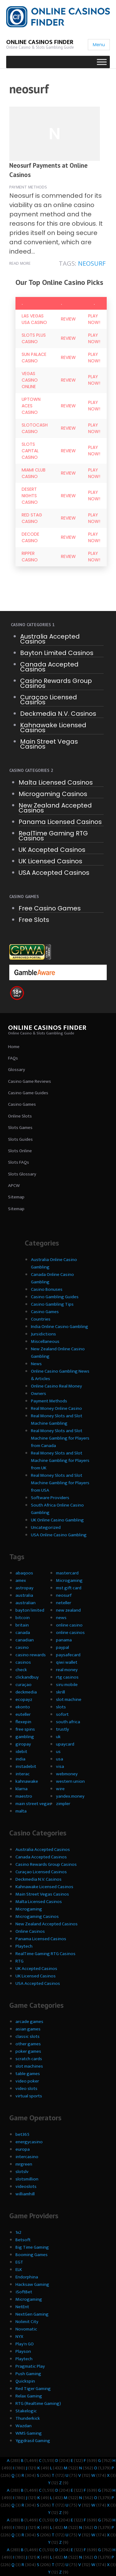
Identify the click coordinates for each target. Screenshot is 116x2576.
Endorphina (26, 2277)
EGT (19, 2262)
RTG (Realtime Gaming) (38, 2403)
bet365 (22, 2134)
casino (22, 1647)
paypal (62, 1647)
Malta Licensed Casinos (56, 782)
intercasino (26, 2157)
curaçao (23, 1685)
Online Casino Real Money (56, 1386)
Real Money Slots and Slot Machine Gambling (56, 1419)
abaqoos (24, 1573)
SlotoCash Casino (35, 428)
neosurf (91, 263)
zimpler (63, 1804)
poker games (28, 2051)
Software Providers (50, 1498)
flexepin (23, 1722)
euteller (23, 1714)
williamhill (25, 2194)
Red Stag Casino (32, 518)
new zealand (68, 1610)
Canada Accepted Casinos (49, 667)
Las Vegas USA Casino (34, 319)
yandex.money (70, 1796)
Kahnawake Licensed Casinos (53, 727)
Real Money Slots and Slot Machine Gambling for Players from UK (60, 1460)
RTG (19, 1961)
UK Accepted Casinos (52, 849)
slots (61, 1707)
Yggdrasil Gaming (32, 2441)
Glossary (16, 1069)
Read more (20, 263)
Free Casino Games (50, 908)
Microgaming (69, 1580)
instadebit (25, 1766)
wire (60, 1789)
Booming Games (31, 2255)
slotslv (21, 2171)
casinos (23, 1662)
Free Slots (34, 919)
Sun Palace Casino (34, 357)
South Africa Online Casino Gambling (57, 1508)
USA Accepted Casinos (54, 872)
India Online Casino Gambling (59, 1326)
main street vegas (33, 1804)
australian (25, 1603)
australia (24, 1595)
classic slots (27, 2036)
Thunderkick (27, 2418)
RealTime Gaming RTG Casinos (53, 836)
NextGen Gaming (32, 2314)
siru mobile (67, 1685)
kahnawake (26, 1781)
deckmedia (26, 1692)
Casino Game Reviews (29, 1081)
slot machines (29, 2066)
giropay (23, 1744)
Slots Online (20, 1151)
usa (59, 1759)
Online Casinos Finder (39, 42)
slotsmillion (26, 2179)
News (36, 1364)
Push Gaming (28, 2374)
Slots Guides (20, 1139)
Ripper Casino (30, 556)
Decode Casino (30, 537)
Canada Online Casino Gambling (52, 1278)
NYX (19, 2336)
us (58, 1751)
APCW (14, 1185)
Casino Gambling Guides (55, 1297)
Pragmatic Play (30, 2366)
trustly (62, 1729)
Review (68, 319)
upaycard (65, 1744)
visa (60, 1766)
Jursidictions (43, 1334)
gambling (24, 1737)
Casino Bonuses (46, 1289)
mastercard (67, 1573)
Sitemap (16, 1197)
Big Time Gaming (32, 2247)
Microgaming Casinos (53, 794)
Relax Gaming (28, 2396)
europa (22, 2149)
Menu (99, 45)
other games (28, 2044)
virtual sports (28, 2096)
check (21, 1670)
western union (70, 1781)
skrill (60, 1692)
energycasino (29, 2142)
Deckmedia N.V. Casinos (58, 713)
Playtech (23, 1946)
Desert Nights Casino (30, 495)
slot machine (68, 1699)
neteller (63, 1603)
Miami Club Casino (33, 473)
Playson (23, 2351)
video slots (26, 2088)
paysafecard (68, 1655)
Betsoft (23, 2240)
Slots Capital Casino (30, 450)
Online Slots (20, 1116)
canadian (24, 1640)
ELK (18, 2269)
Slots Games (20, 1127)
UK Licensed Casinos (50, 861)
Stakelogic (26, 2411)
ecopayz (23, 1699)
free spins (25, 1729)
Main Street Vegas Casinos (49, 744)
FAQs (13, 1058)
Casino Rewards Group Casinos (56, 683)
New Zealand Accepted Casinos (55, 808)
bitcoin (22, 1618)
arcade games (29, 2021)
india (20, 1759)
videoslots (26, 2186)
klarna (21, 1789)
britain (22, 1625)
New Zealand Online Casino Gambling (58, 1352)
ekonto (22, 1707)
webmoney (67, 1774)
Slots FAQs (18, 1162)
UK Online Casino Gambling (57, 1520)
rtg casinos (67, 1677)
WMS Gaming (28, 2433)
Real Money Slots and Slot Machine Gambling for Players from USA (60, 1483)
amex (20, 1580)
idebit (21, 1751)
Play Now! (94, 319)
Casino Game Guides (28, 1093)
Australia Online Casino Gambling (54, 1263)
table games (27, 2074)
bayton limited (29, 1610)
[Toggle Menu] (102, 62)
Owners (38, 1393)
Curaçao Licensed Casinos (48, 699)
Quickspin (25, 2381)
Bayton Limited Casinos (56, 652)
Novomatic (26, 2329)
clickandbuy (27, 1677)
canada (22, 1632)
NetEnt (22, 2307)
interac (22, 1774)
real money (67, 1670)
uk (58, 1737)
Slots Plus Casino (34, 338)
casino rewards (30, 1655)
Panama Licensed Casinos (60, 821)
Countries (40, 1319)
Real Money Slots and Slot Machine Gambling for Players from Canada (60, 1438)
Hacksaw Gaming (32, 2284)
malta (21, 1811)
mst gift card (68, 1588)
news (61, 1618)
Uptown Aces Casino (31, 405)
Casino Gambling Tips (52, 1304)
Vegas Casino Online (30, 380)
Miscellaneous (45, 1341)
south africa (68, 1722)
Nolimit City (26, 2322)
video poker (27, 2081)
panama (64, 1640)
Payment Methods (28, 187)
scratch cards (28, 2059)
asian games (28, 2029)
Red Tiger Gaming (33, 2388)
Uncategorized (46, 1527)
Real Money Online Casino (56, 1408)
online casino (69, 1625)
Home (13, 1047)
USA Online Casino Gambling (59, 1535)
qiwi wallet (66, 1662)
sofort (62, 1714)
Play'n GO (24, 2344)
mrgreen (23, 2164)
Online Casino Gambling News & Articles (60, 1375)
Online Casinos (30, 1931)
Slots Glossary (22, 1174)
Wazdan (23, 2426)
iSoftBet (23, 2292)
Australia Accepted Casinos (50, 639)
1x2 (18, 2232)
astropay (24, 1588)
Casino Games (22, 1104)
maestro (23, 1796)
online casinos (70, 1632)
